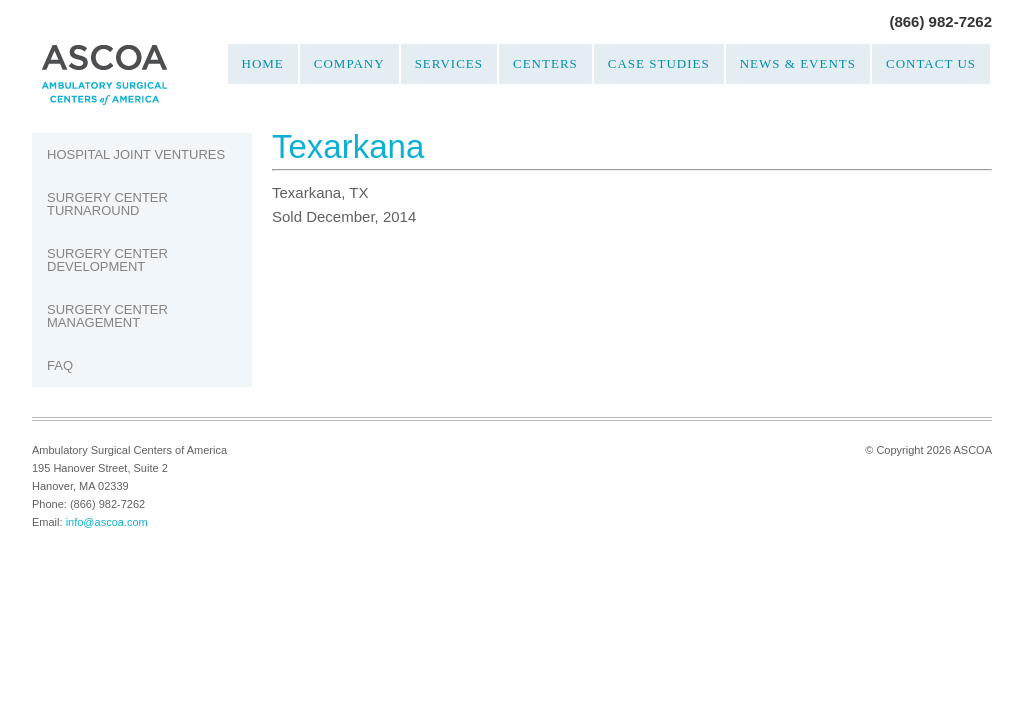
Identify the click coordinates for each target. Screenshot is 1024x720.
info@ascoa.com (107, 522)
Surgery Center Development (107, 260)
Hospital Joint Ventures (136, 154)
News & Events (798, 63)
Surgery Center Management (107, 316)
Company (349, 63)
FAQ (60, 365)
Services (449, 63)
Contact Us (931, 63)
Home (263, 63)
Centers (545, 63)
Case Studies (659, 63)
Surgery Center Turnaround (107, 204)
